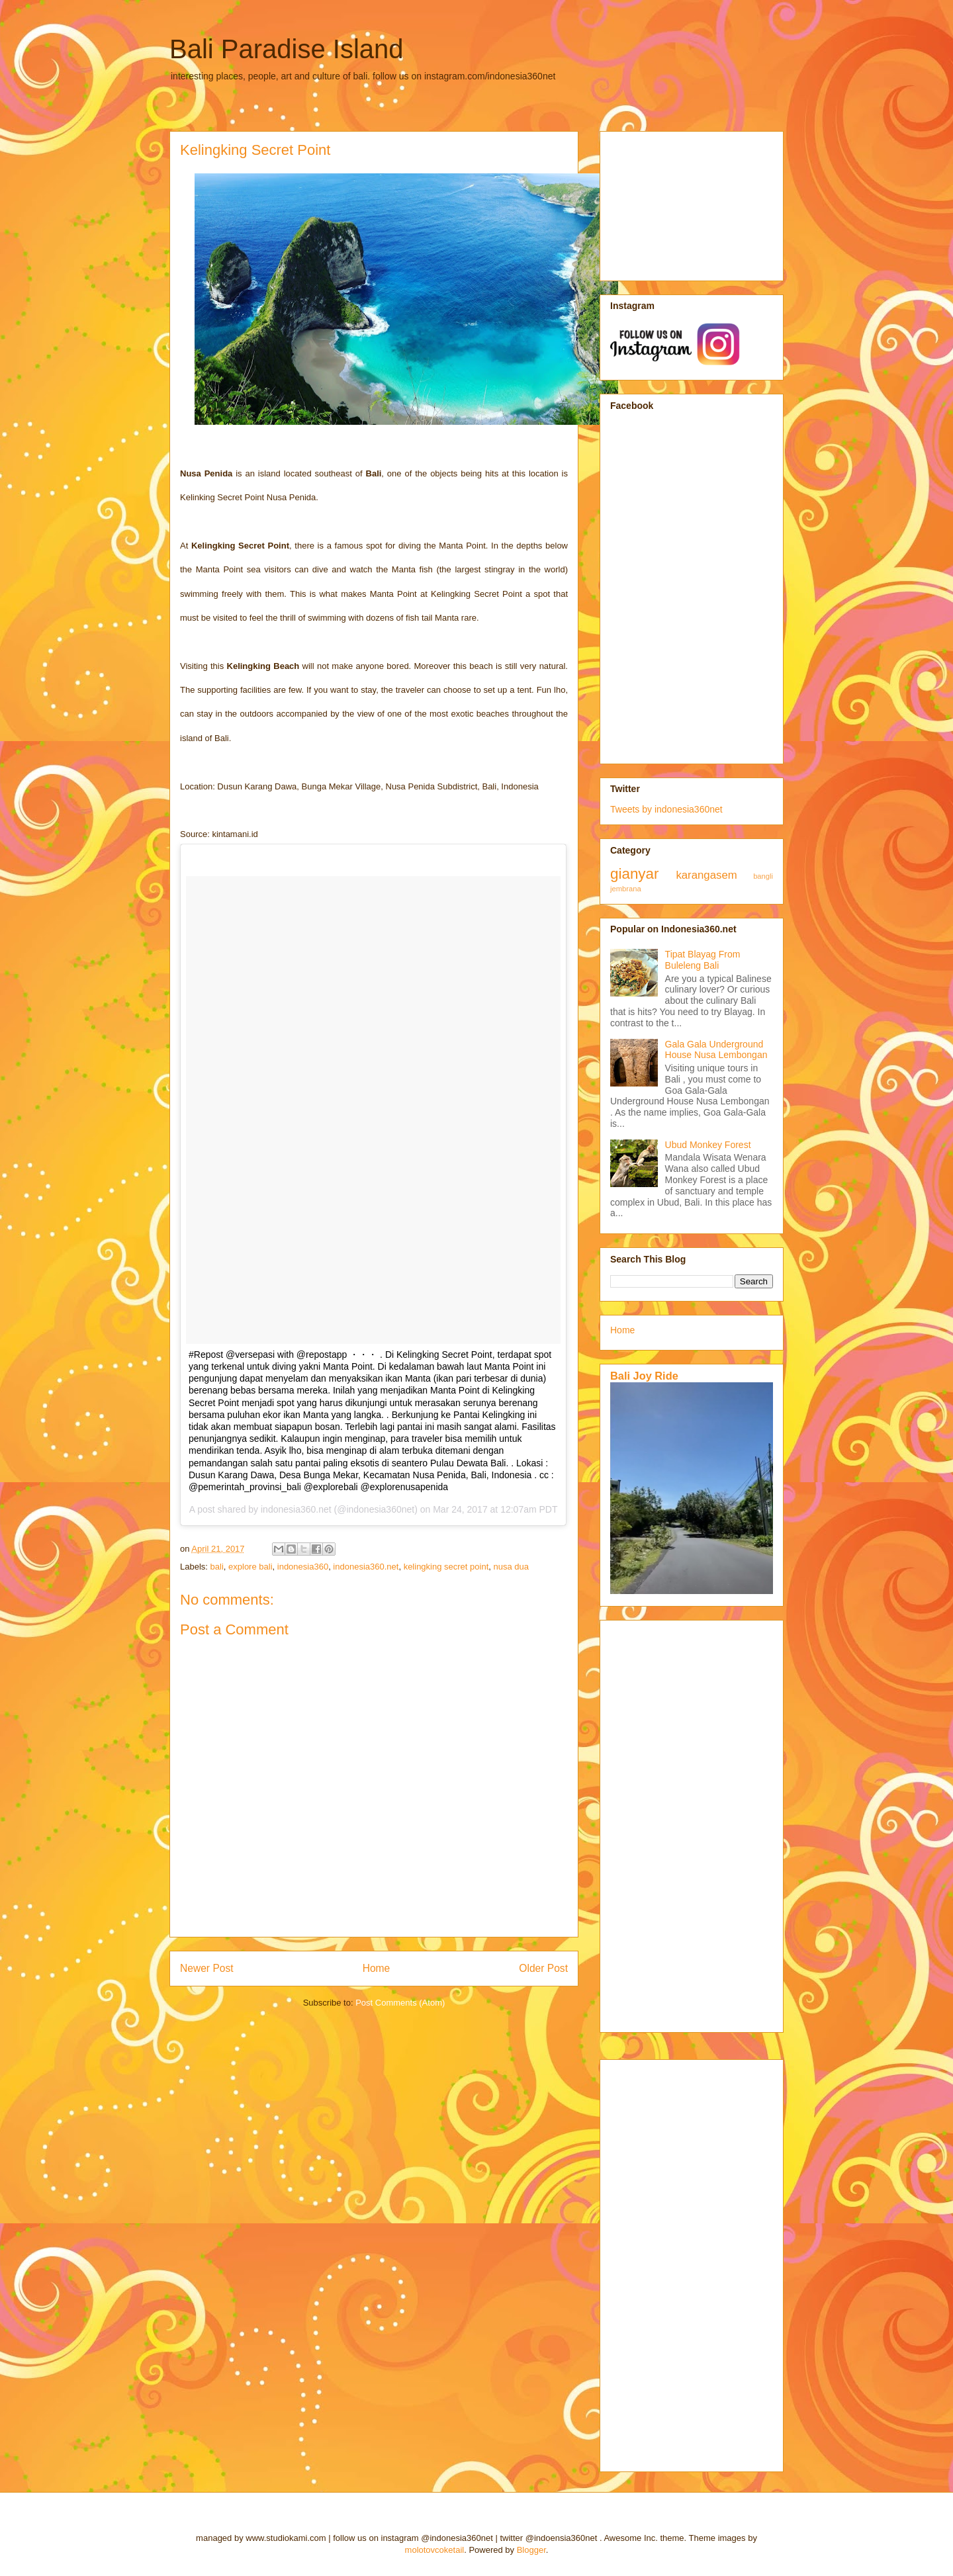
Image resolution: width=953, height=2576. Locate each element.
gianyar (634, 874)
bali (217, 1567)
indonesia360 (302, 1567)
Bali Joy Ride (644, 1376)
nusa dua (511, 1567)
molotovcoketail (435, 2550)
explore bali (250, 1567)
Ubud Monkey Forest (708, 1144)
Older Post (543, 1968)
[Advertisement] (676, 202)
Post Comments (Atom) (400, 2003)
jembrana (625, 889)
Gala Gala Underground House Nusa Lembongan (716, 1050)
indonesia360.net (365, 1567)
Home (376, 1968)
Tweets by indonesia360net (666, 809)
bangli (763, 876)
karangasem (706, 875)
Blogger (531, 2550)
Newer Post (207, 1968)
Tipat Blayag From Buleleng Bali (703, 960)
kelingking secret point (446, 1567)
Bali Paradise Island (286, 49)
